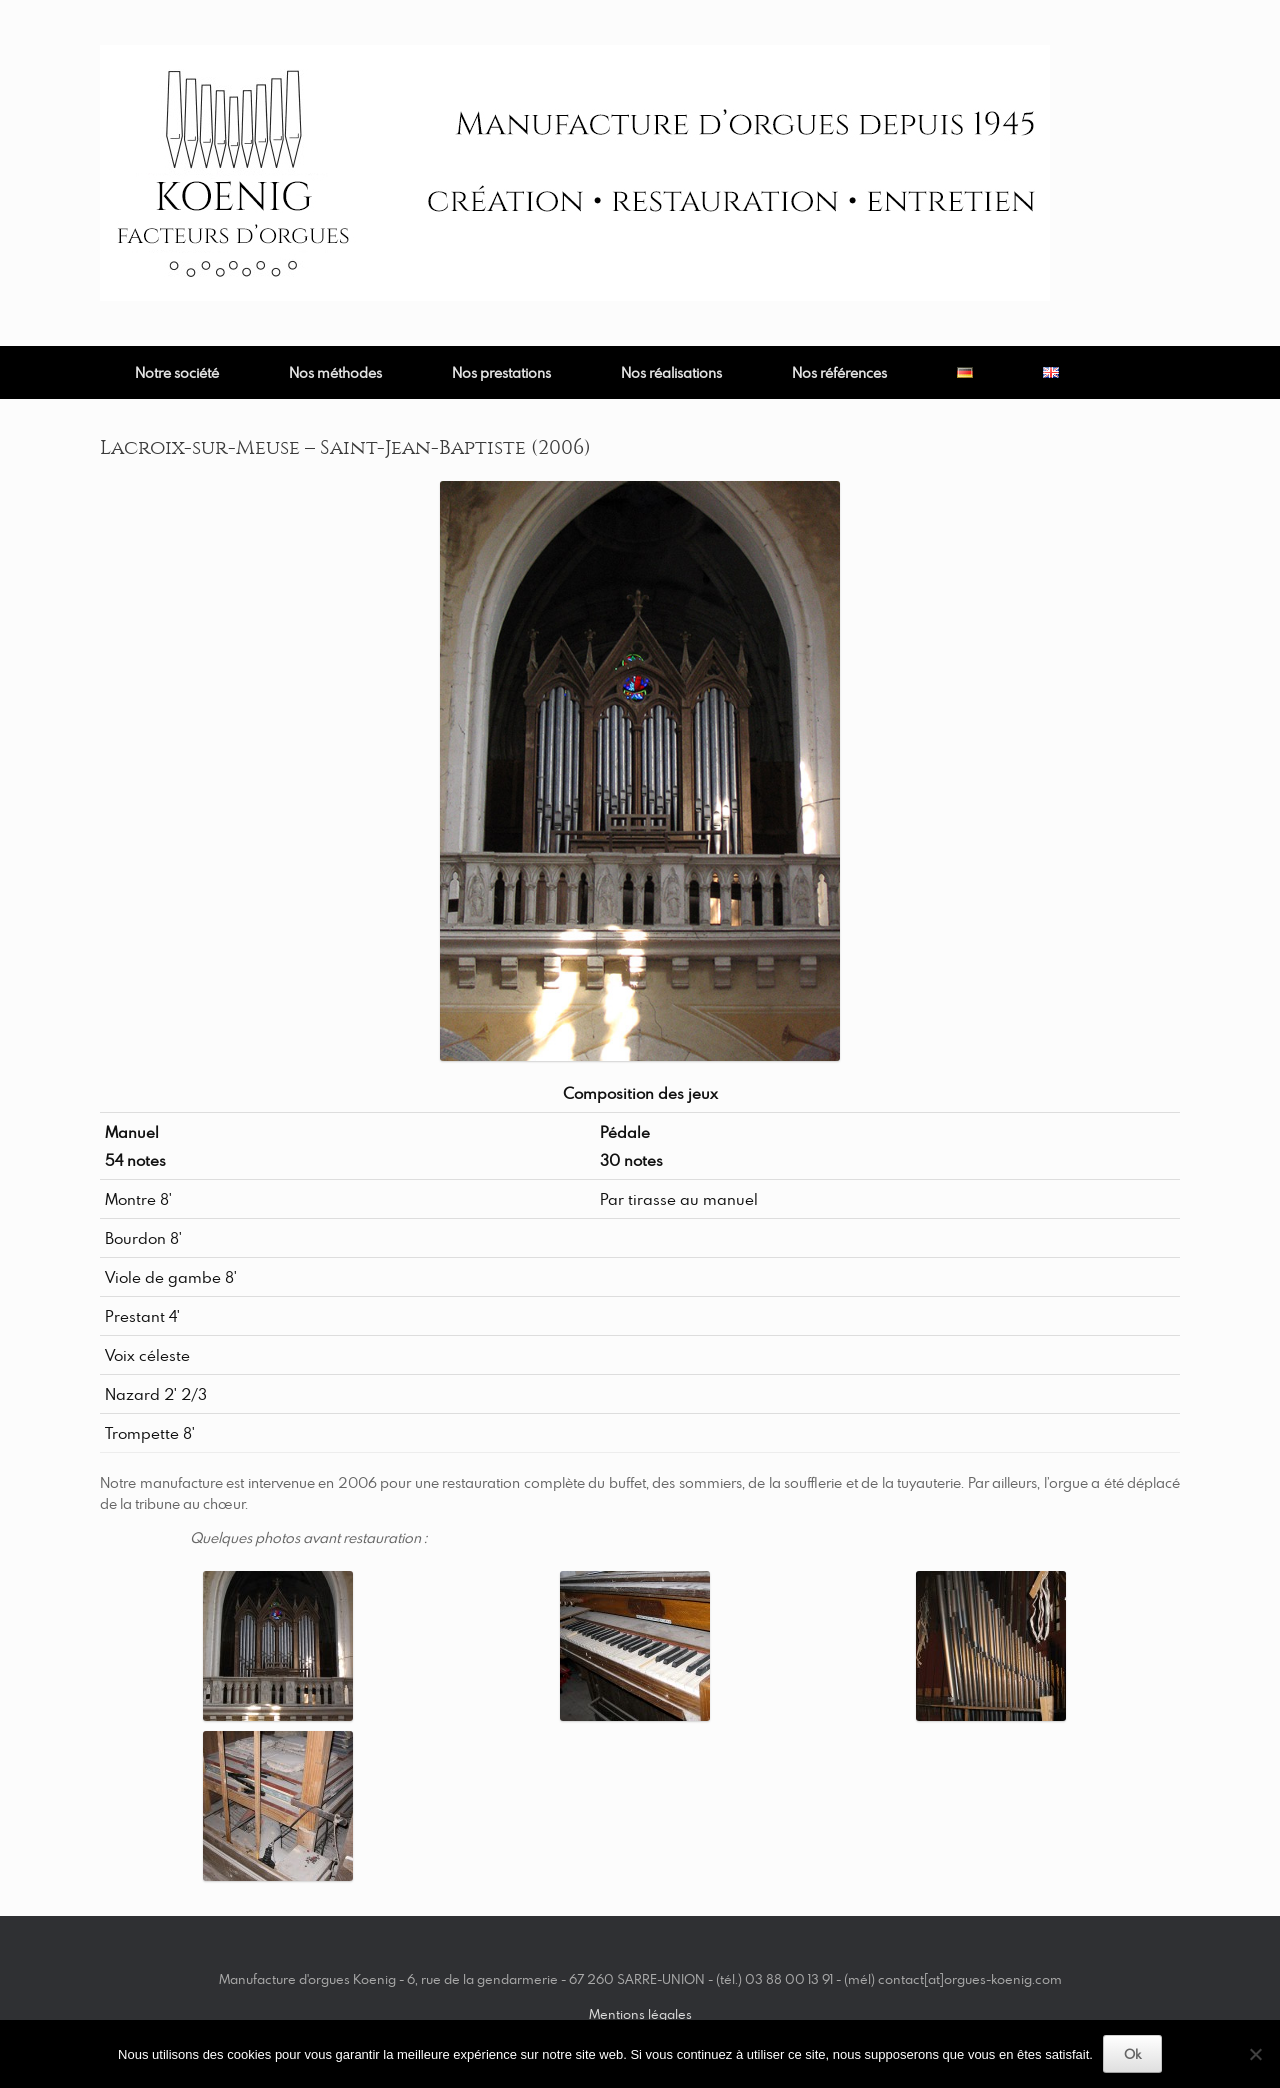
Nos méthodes (335, 372)
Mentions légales (640, 2014)
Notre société (177, 372)
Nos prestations (501, 372)
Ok (1132, 2054)
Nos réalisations (671, 372)
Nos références (839, 372)
